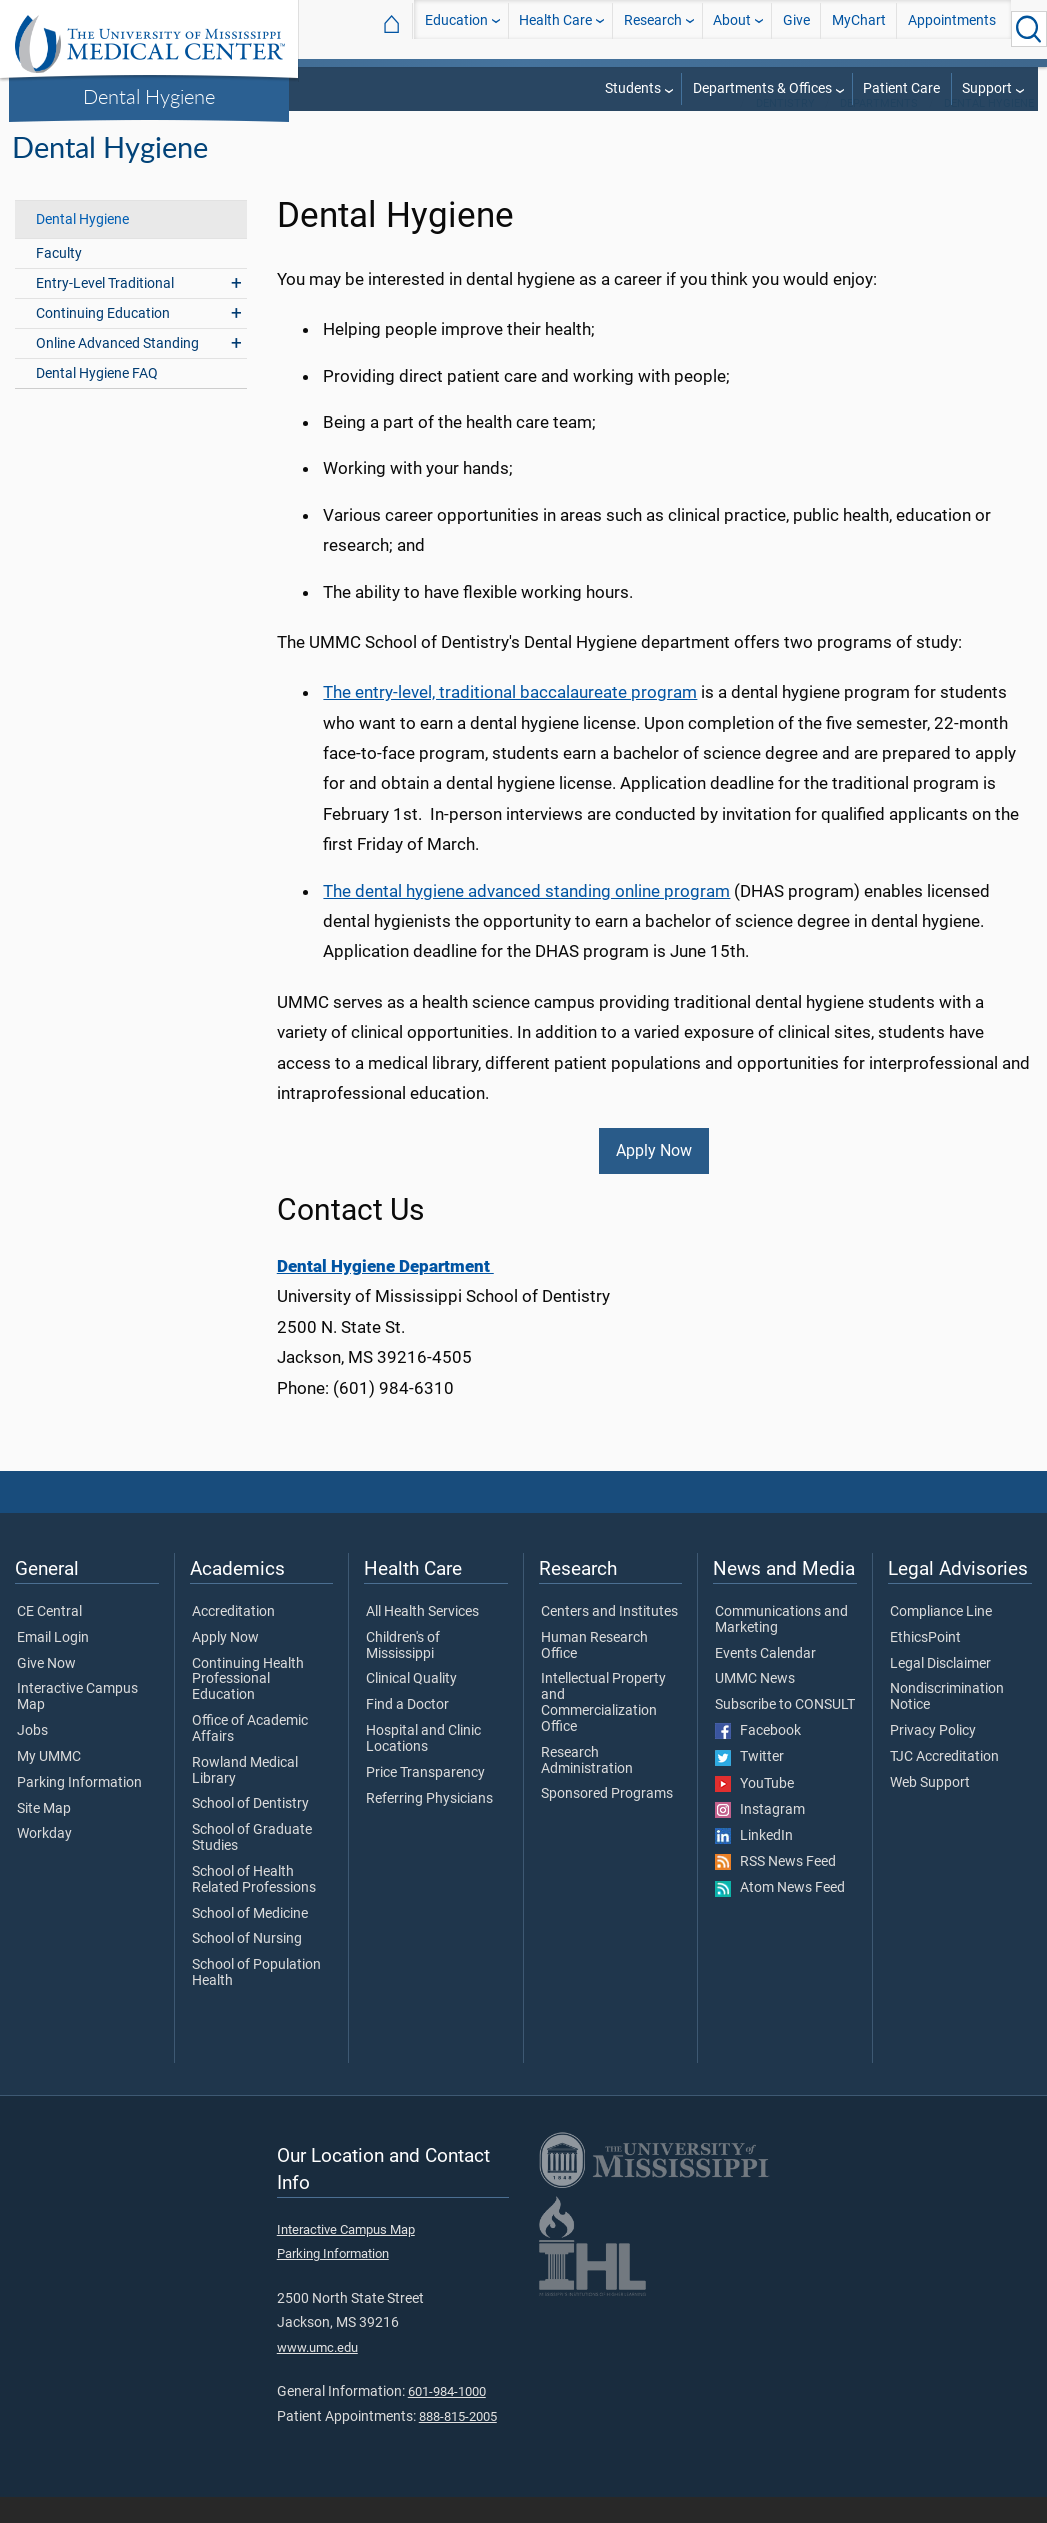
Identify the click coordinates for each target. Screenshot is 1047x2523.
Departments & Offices (762, 88)
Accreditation (233, 1638)
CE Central (49, 1638)
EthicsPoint (925, 1664)
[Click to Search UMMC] (1029, 29)
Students (633, 88)
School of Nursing (247, 1965)
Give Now (46, 1690)
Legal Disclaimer (940, 1690)
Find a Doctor (407, 1731)
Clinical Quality (411, 1705)
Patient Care (901, 88)
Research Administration (587, 1787)
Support (987, 88)
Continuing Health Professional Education (248, 1705)
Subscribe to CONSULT (785, 1731)
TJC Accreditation (944, 1783)
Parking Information (79, 1809)
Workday (44, 1860)
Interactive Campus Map (77, 1723)
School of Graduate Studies (252, 1864)
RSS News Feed (775, 1888)
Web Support (930, 1809)
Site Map (44, 1835)
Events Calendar (765, 1680)
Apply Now (654, 1176)
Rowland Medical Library (245, 1797)
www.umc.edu (317, 2373)
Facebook (758, 1757)
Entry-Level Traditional (105, 309)
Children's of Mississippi (403, 1672)
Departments (879, 129)
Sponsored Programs (607, 1820)
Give (796, 28)
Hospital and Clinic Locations (423, 1765)
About (732, 28)
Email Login (53, 1664)
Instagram (760, 1836)
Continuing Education (103, 339)
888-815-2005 (458, 2442)
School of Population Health (256, 1999)
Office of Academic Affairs (250, 1755)
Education (456, 28)
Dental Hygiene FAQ (97, 399)
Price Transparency (425, 1799)
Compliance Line (941, 1638)
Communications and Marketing (781, 1646)
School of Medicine (250, 1940)
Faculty (59, 279)
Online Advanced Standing (117, 369)
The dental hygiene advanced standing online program (526, 917)
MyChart (859, 28)
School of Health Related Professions (254, 1906)
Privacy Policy (933, 1757)
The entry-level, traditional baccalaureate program (510, 718)
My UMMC (49, 1783)
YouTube (754, 1810)
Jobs (32, 1757)
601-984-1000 (447, 2417)
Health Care (555, 28)
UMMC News (755, 1705)
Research (653, 28)
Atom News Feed (780, 1914)
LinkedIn (754, 1862)
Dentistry (785, 129)
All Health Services (422, 1638)
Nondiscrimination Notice (947, 1723)
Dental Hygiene (149, 96)
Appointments (952, 28)
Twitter (749, 1783)
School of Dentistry (250, 1830)
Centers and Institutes (609, 1638)
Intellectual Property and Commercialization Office (603, 1728)
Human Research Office (594, 1672)
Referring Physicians (429, 1825)
